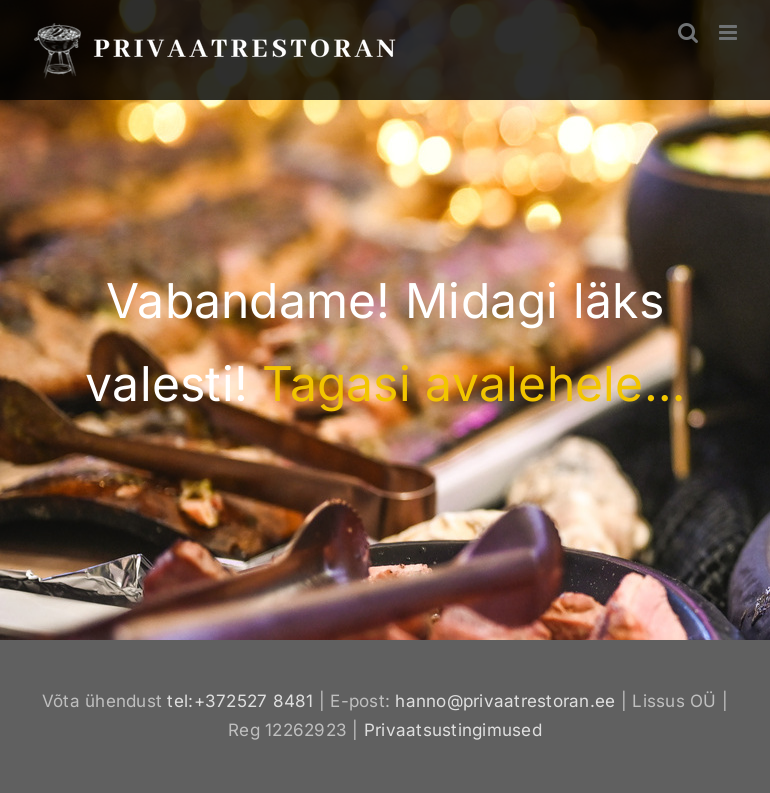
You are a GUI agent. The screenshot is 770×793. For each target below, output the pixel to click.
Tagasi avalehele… (473, 383)
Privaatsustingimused (453, 730)
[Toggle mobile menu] (729, 32)
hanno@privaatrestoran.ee (505, 701)
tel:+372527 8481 (240, 701)
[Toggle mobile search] (688, 32)
